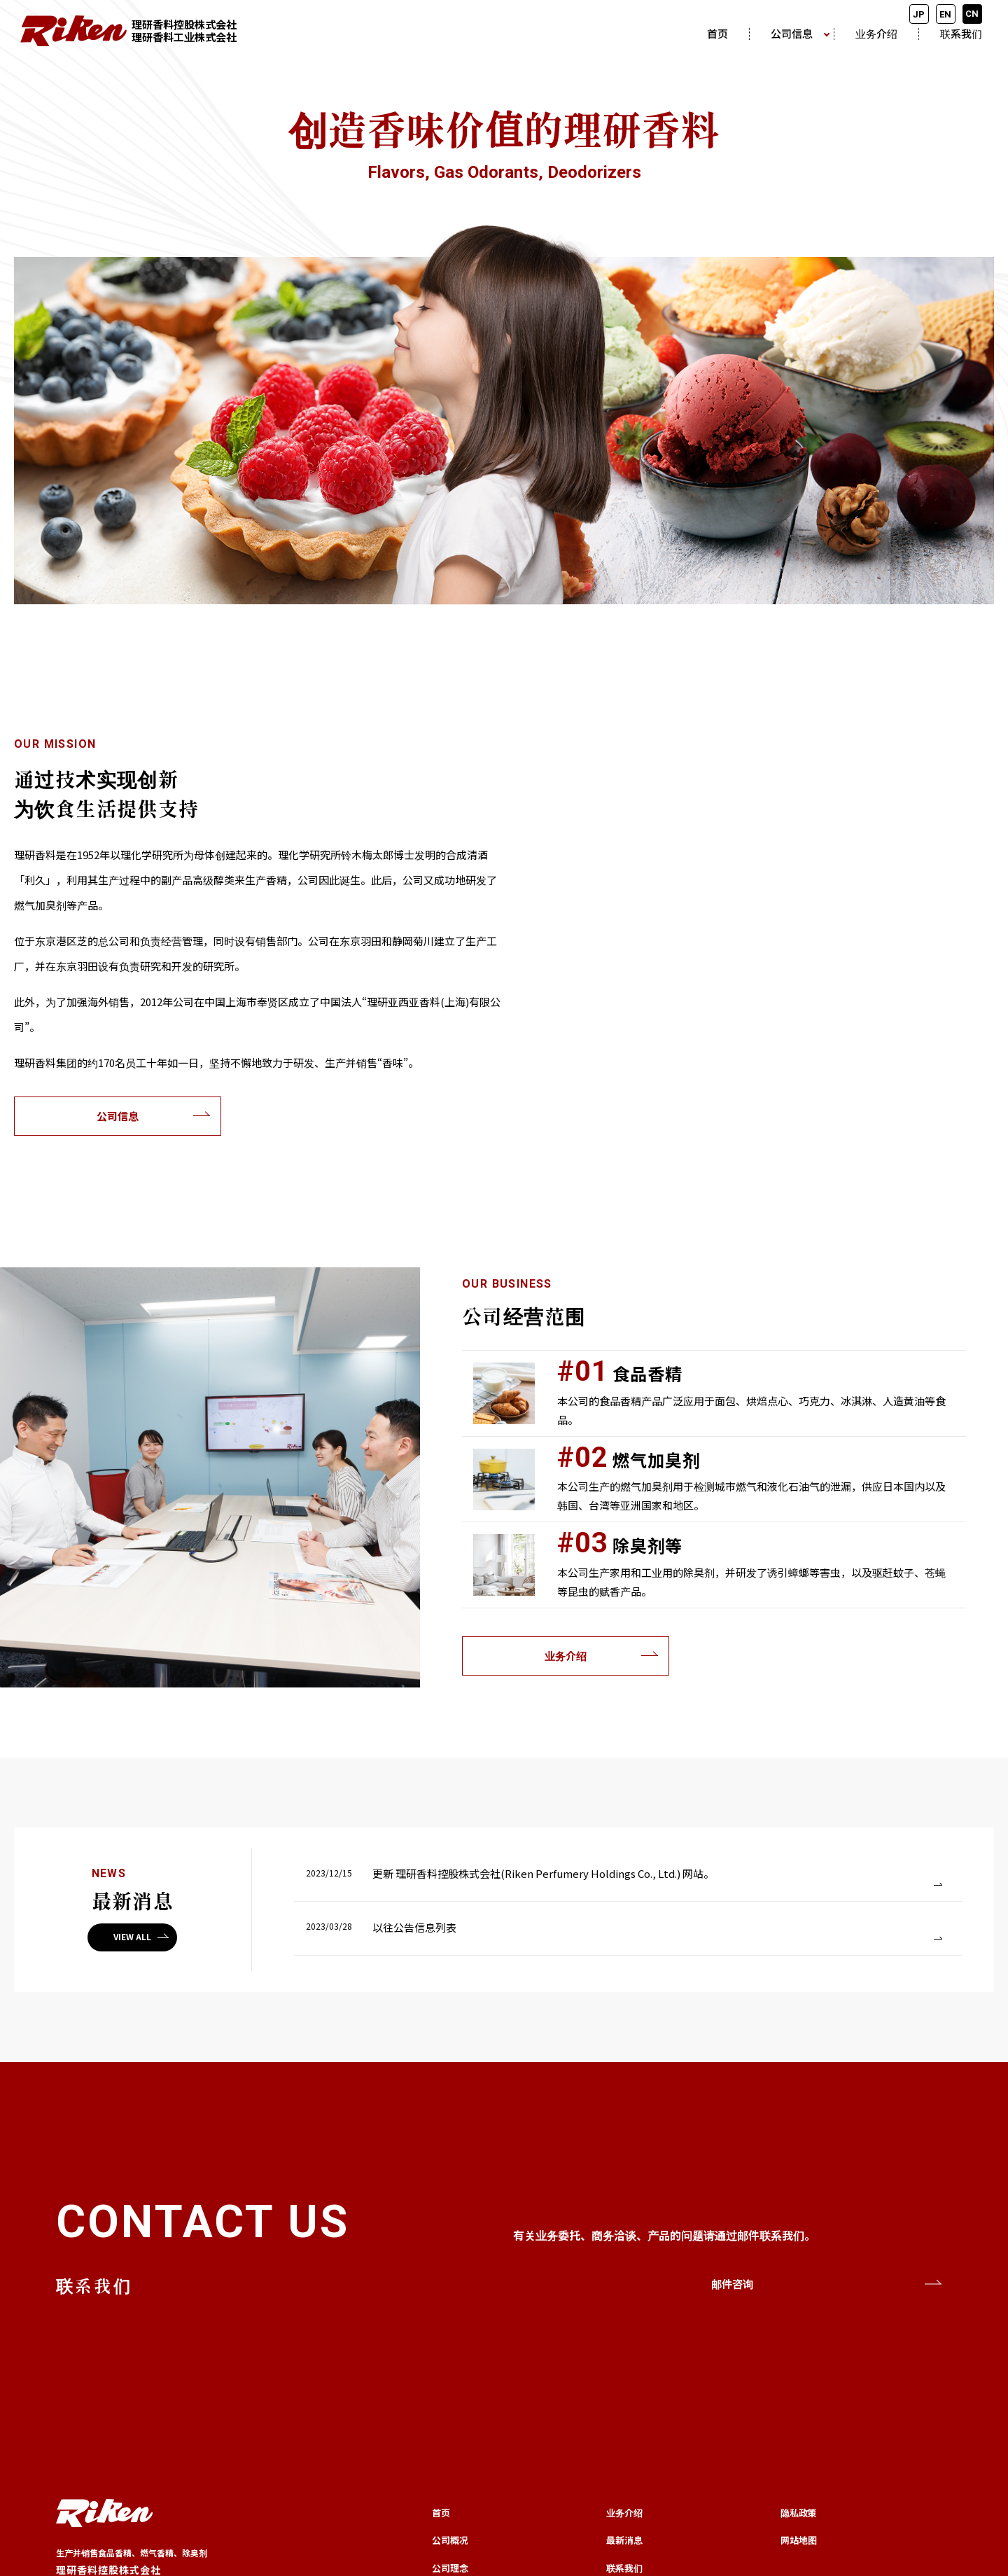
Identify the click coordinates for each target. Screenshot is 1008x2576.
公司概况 (450, 2540)
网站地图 (798, 2540)
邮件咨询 (732, 2283)
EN (945, 14)
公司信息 (792, 34)
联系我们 (961, 34)
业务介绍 (876, 34)
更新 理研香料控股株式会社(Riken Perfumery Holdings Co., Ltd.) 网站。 (543, 1873)
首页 (717, 34)
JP (919, 14)
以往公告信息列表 (414, 1927)
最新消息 (624, 2540)
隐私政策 (798, 2512)
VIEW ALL (132, 1936)
